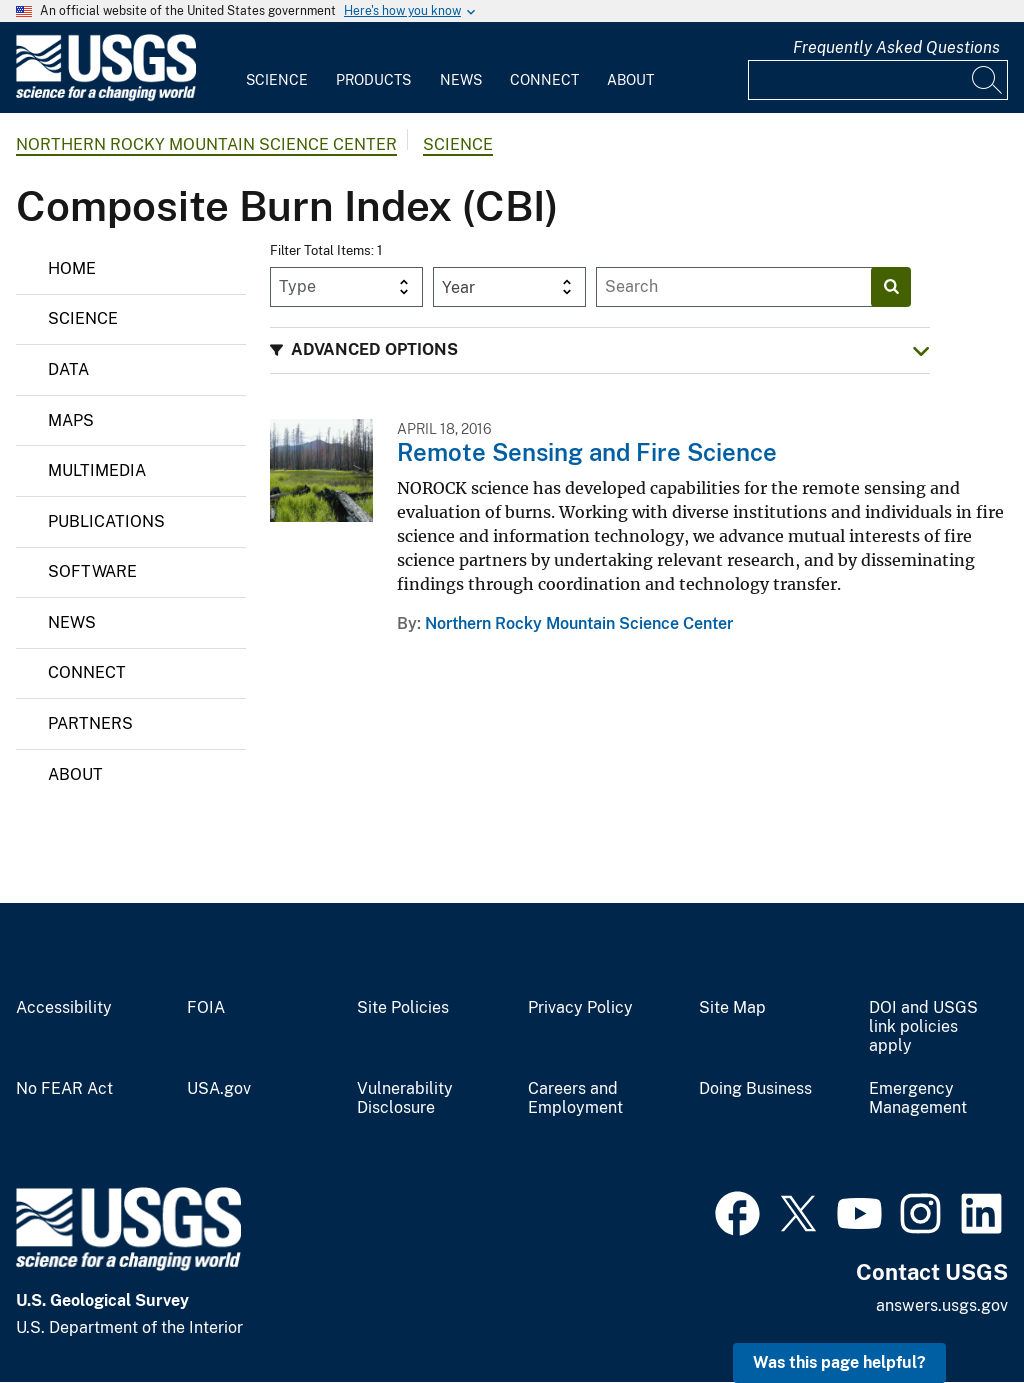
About (630, 80)
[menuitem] (277, 68)
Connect (544, 80)
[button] (600, 350)
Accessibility (64, 1008)
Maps (71, 420)
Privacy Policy (580, 1008)
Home (72, 268)
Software (92, 571)
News (461, 80)
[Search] (988, 80)
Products (373, 80)
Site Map (732, 1008)
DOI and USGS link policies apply (923, 1027)
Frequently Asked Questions (896, 47)
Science (277, 80)
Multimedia (97, 470)
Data (68, 369)
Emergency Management (918, 1098)
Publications (106, 521)
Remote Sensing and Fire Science (587, 452)
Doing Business (755, 1089)
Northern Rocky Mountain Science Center (206, 144)
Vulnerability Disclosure (405, 1098)
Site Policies (403, 1008)
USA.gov (219, 1089)
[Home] (106, 96)
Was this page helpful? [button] (839, 1362)
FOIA (206, 1008)
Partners (90, 723)
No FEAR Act (64, 1089)
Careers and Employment (575, 1098)
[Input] (878, 80)
